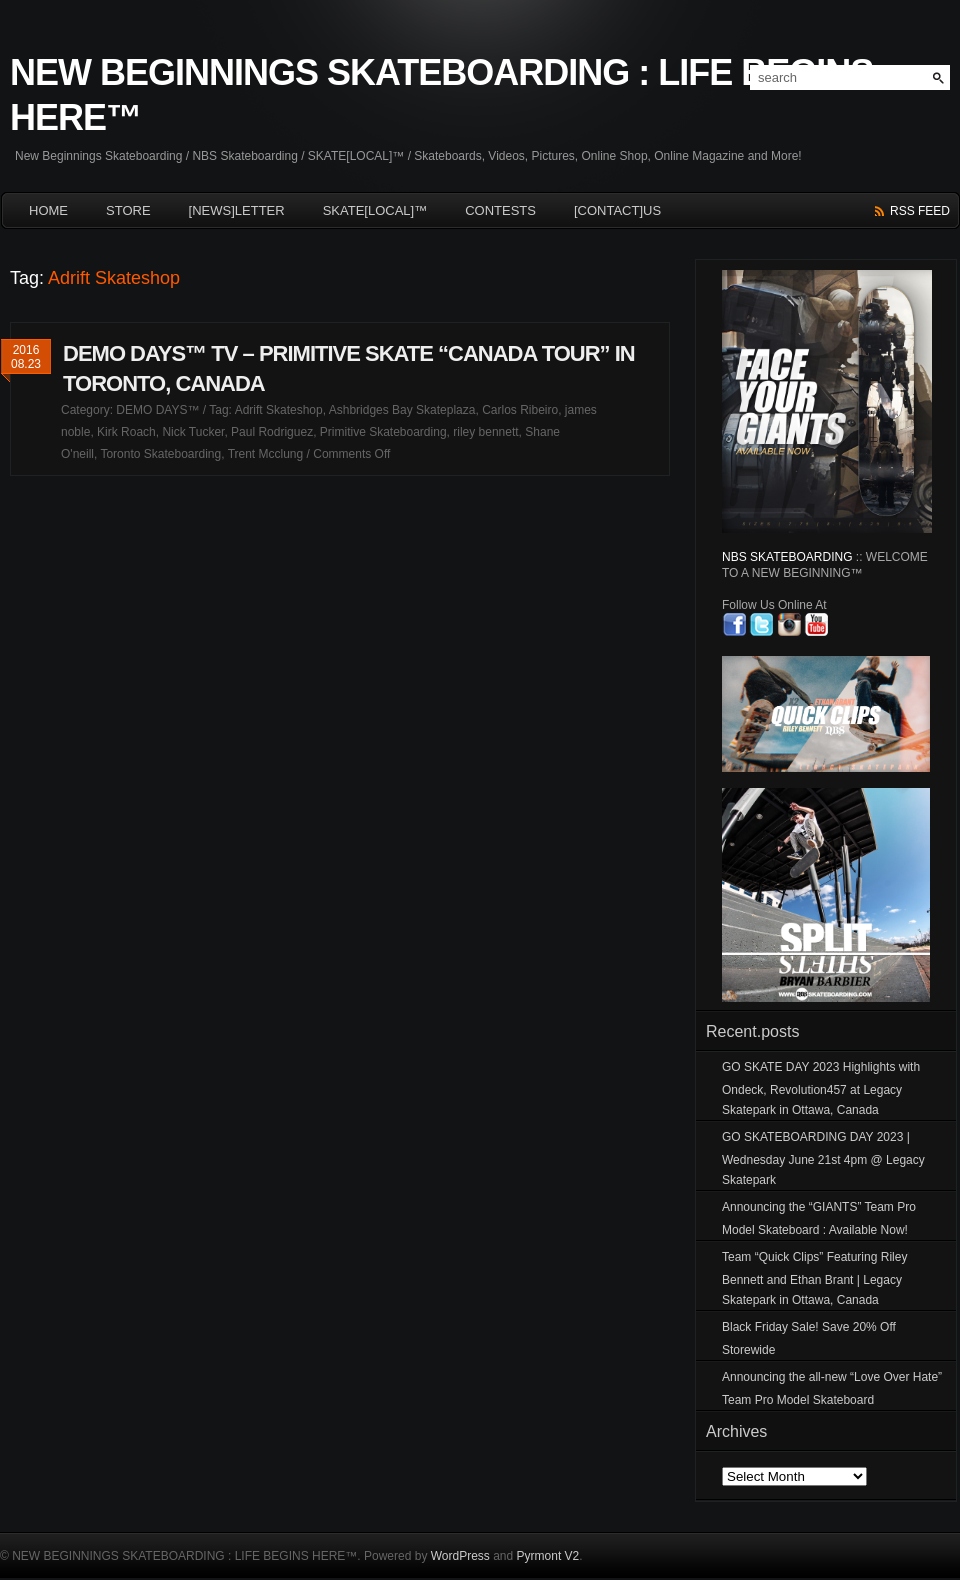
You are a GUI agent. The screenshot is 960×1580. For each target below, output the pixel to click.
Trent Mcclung (266, 454)
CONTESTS (500, 210)
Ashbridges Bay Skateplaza (402, 410)
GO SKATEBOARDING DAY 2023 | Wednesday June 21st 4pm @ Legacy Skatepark (823, 1158)
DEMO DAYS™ (157, 410)
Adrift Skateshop (279, 410)
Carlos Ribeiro (520, 410)
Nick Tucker (193, 432)
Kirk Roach (126, 432)
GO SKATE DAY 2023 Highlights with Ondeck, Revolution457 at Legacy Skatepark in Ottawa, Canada (821, 1088)
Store (128, 210)
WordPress (460, 1556)
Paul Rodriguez (272, 432)
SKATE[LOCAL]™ (375, 210)
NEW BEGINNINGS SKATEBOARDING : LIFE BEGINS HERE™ (441, 95)
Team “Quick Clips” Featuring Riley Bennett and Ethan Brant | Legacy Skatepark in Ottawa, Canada (814, 1278)
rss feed (920, 211)
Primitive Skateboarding (383, 432)
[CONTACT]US (617, 210)
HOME (48, 210)
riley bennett (485, 432)
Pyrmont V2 (548, 1556)
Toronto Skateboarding (160, 454)
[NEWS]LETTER (237, 210)
